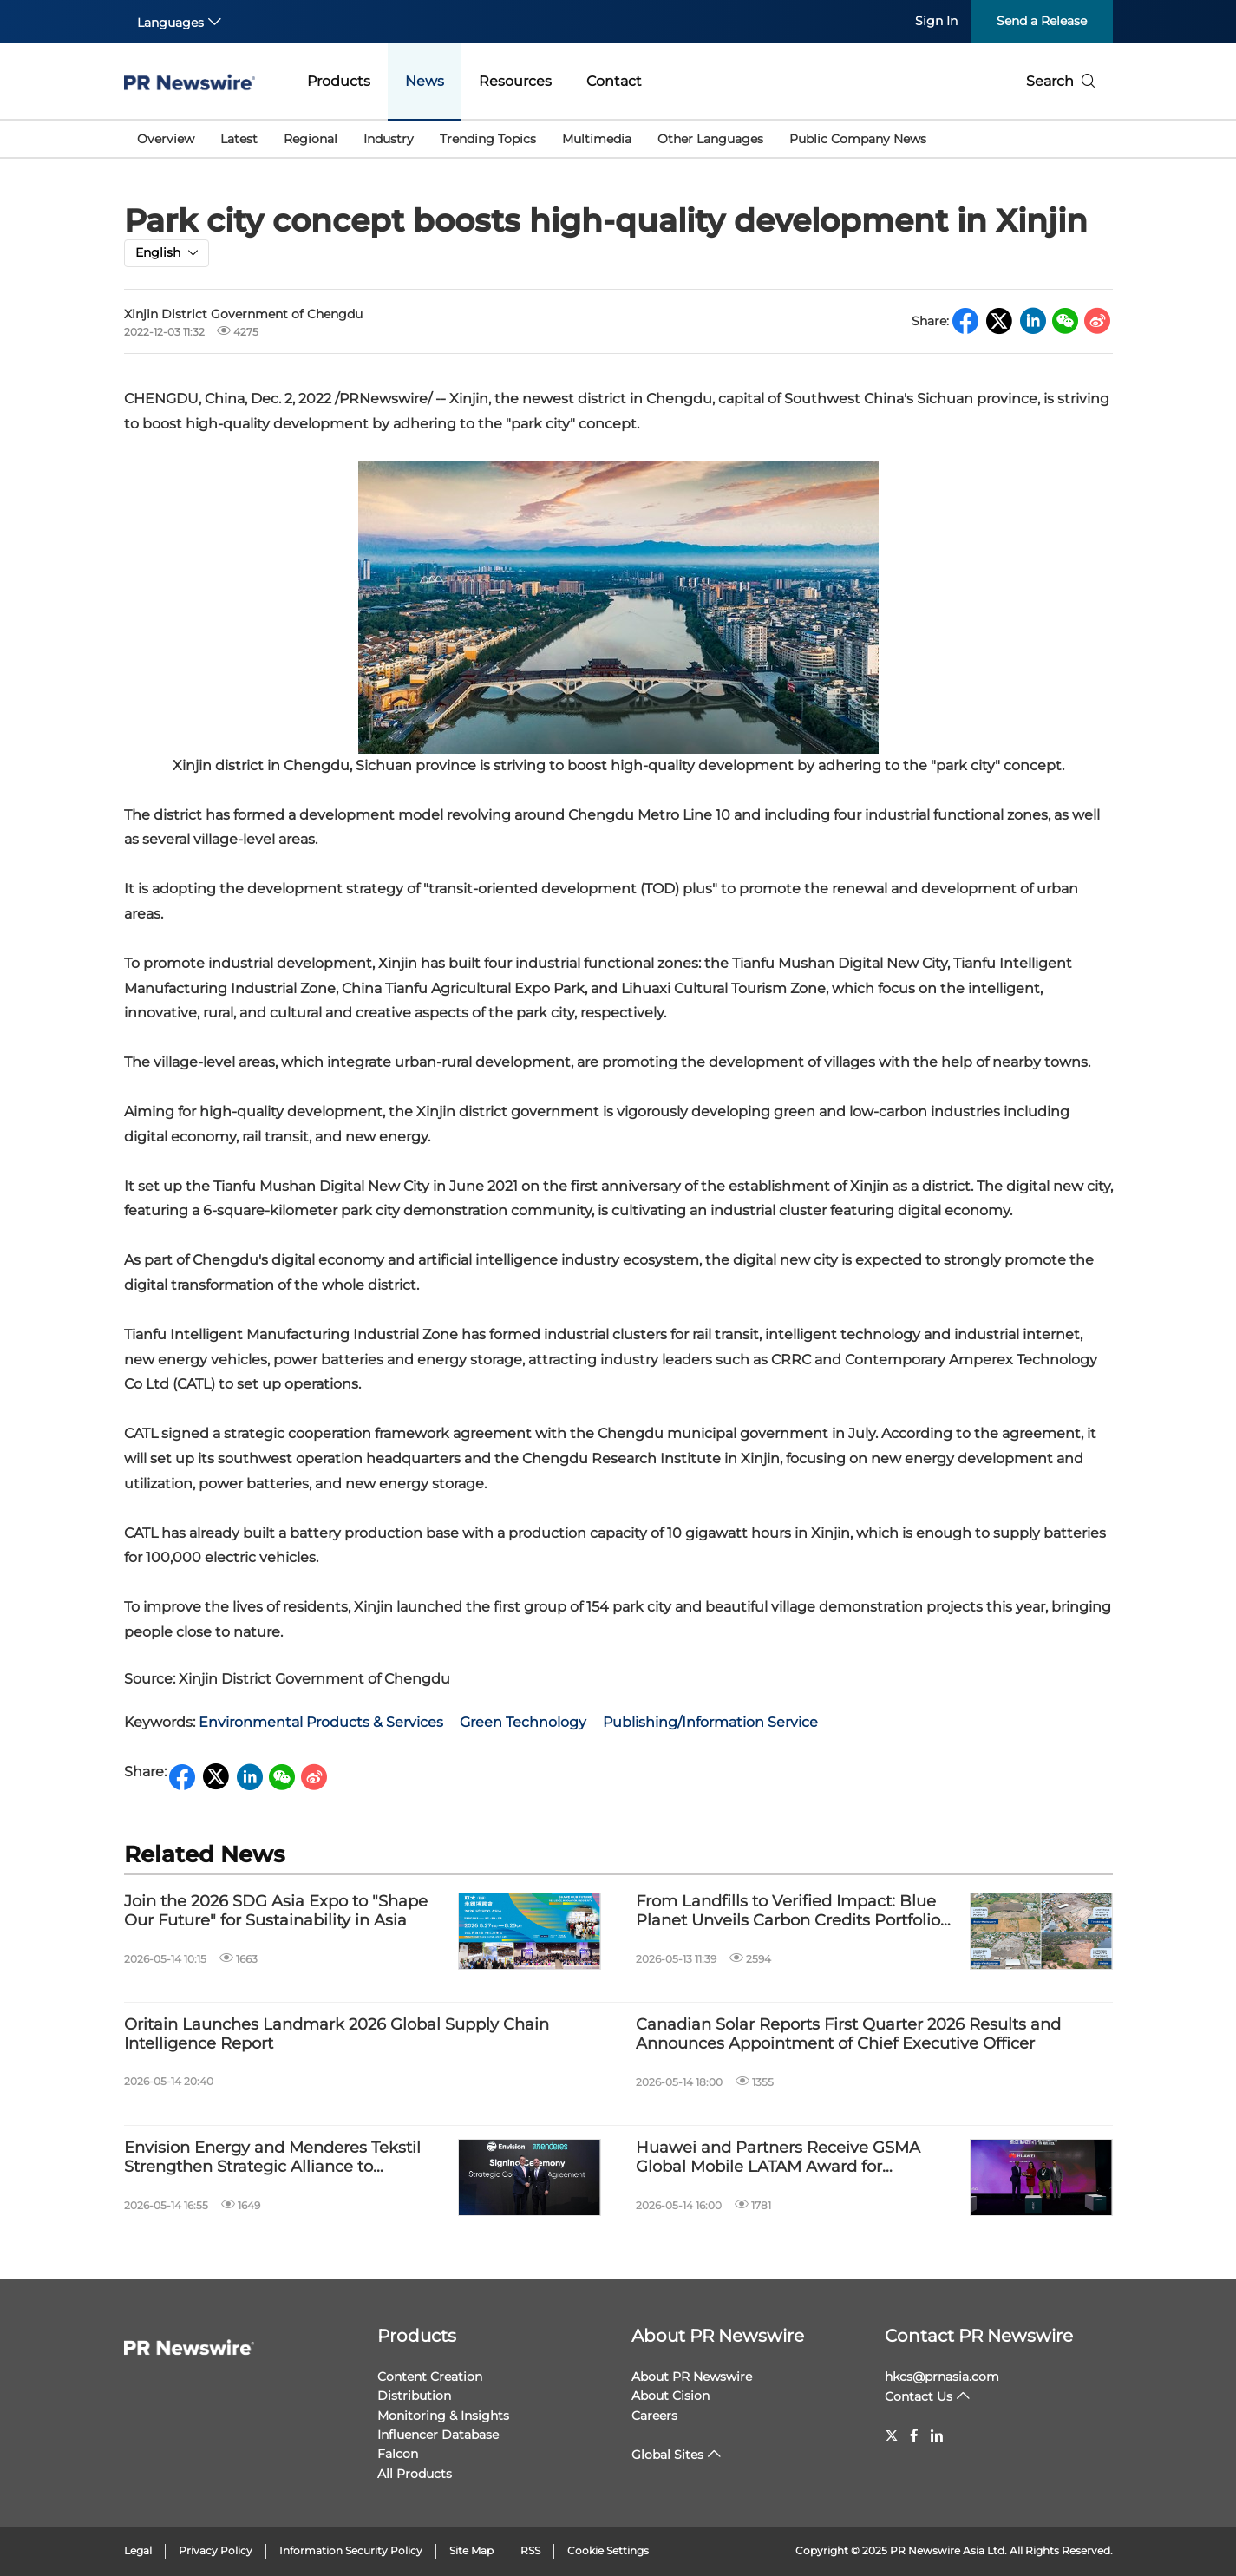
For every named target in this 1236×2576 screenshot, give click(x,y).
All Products (414, 2473)
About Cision (670, 2395)
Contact (614, 81)
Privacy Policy (215, 2550)
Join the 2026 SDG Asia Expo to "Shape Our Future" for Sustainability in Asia (276, 1911)
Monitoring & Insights (443, 2415)
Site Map (471, 2550)
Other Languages (710, 139)
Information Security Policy (350, 2550)
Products (338, 81)
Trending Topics (488, 139)
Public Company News (857, 139)
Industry (388, 139)
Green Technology (523, 1722)
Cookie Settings (608, 2550)
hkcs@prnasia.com (942, 2376)
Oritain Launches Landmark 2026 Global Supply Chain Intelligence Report (336, 2034)
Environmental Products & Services (321, 1722)
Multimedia (596, 139)
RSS (530, 2550)
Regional (310, 139)
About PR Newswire (717, 2335)
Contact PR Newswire (979, 2335)
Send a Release (1042, 21)
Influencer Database (438, 2434)
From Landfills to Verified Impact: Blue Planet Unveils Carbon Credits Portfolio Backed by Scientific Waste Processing (788, 1911)
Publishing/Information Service (710, 1722)
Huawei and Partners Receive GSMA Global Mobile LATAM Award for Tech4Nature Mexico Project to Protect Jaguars (787, 2157)
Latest (239, 139)
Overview (165, 139)
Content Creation (429, 2376)
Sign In (936, 21)
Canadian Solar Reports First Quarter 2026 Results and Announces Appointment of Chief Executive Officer (848, 2034)
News (424, 81)
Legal (138, 2550)
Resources (515, 81)
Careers (654, 2415)
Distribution (414, 2395)
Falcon (397, 2454)
